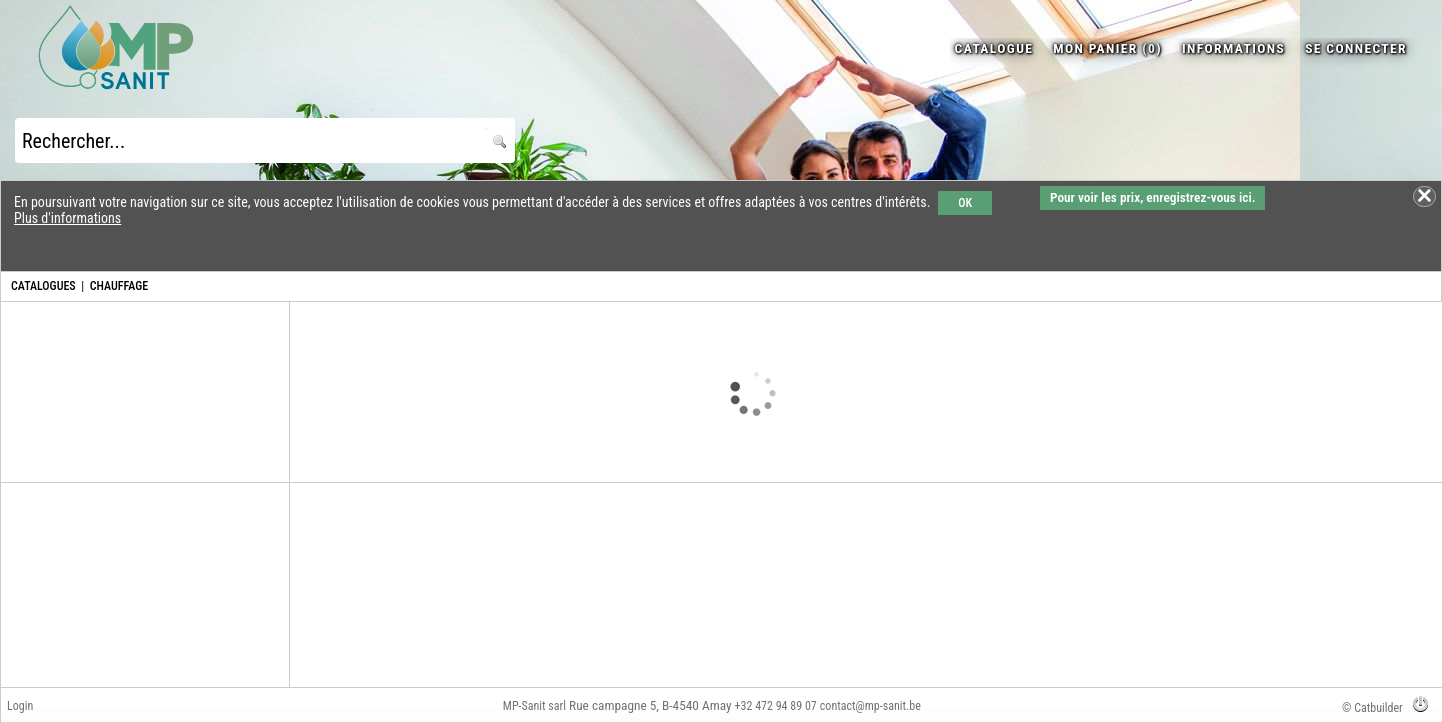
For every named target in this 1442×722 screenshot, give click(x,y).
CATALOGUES (43, 286)
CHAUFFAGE (119, 286)
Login (20, 706)
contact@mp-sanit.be (870, 706)
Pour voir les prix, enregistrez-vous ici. (1152, 197)
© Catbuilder (1372, 708)
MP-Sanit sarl (534, 706)
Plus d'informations (67, 218)
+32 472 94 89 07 (776, 706)
